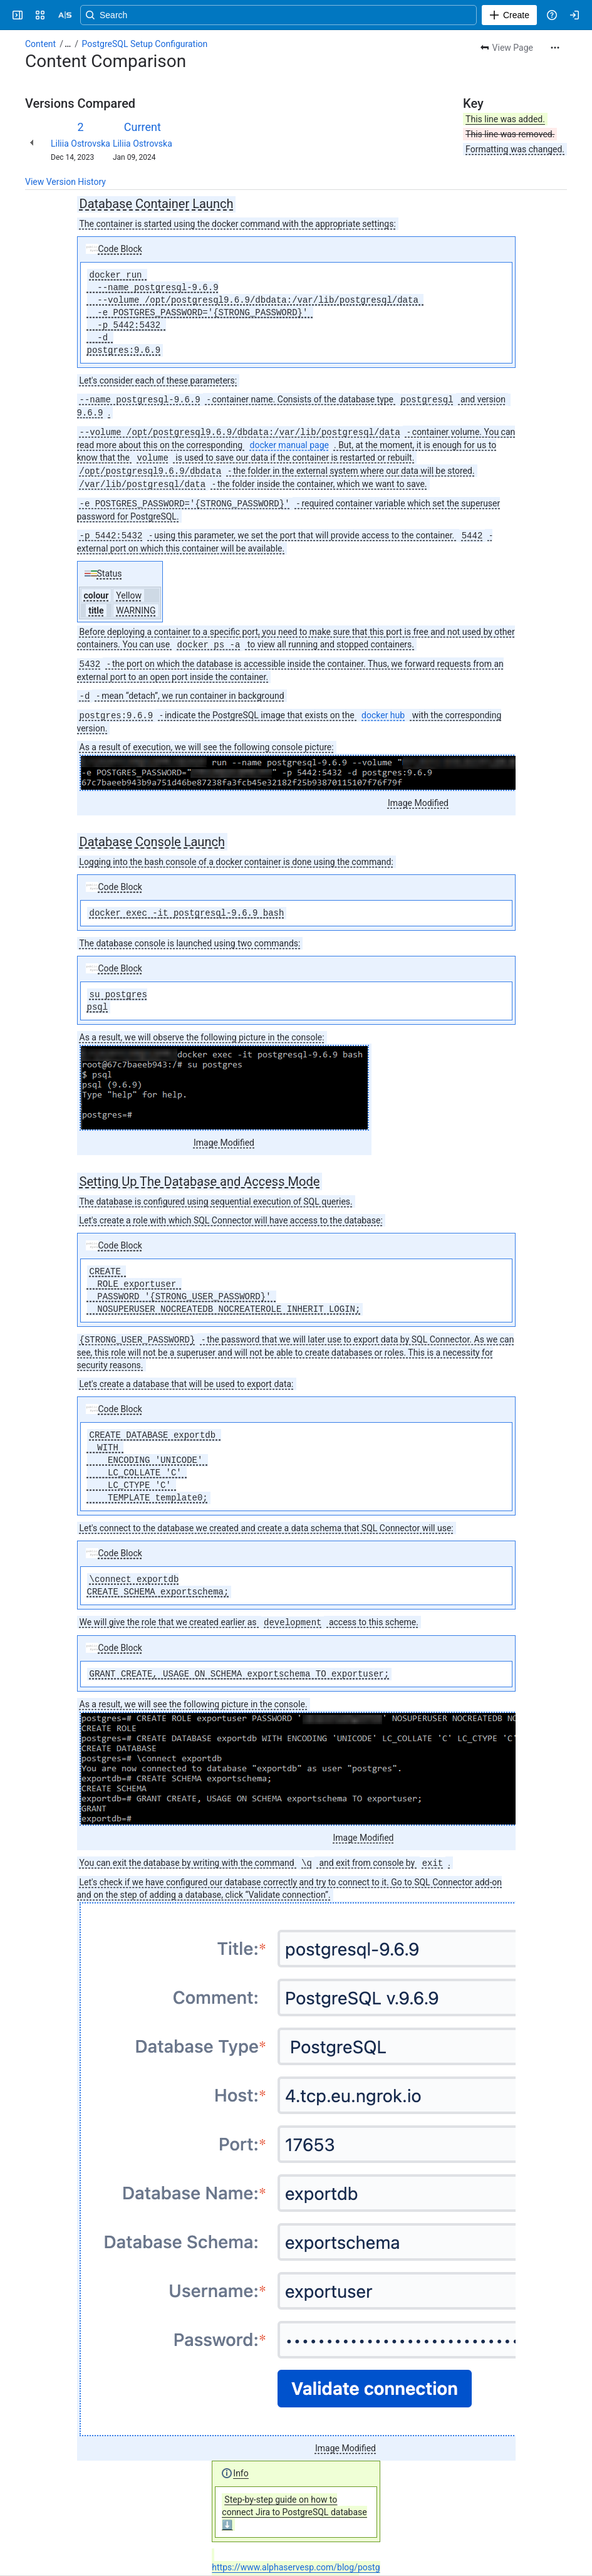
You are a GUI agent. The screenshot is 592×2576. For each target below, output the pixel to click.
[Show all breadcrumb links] (68, 44)
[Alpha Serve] (65, 15)
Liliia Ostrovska (80, 144)
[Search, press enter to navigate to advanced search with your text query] (306, 15)
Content (40, 44)
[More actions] (555, 47)
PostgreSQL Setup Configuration (145, 44)
